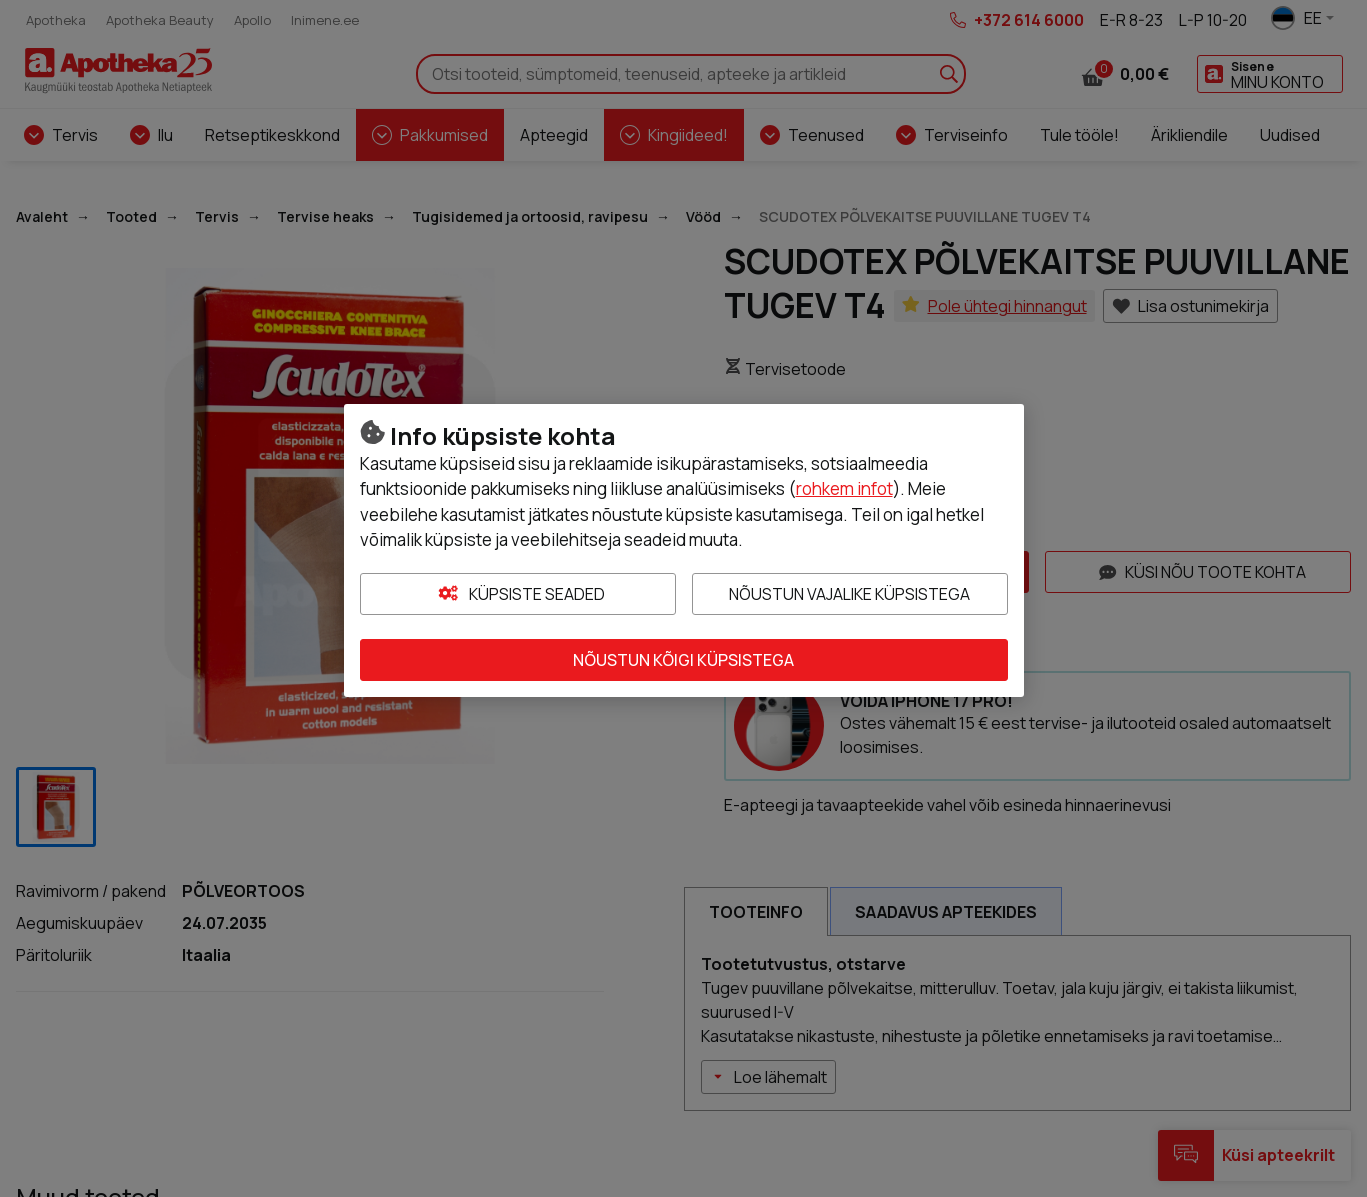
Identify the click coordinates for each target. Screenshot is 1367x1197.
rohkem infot (844, 488)
